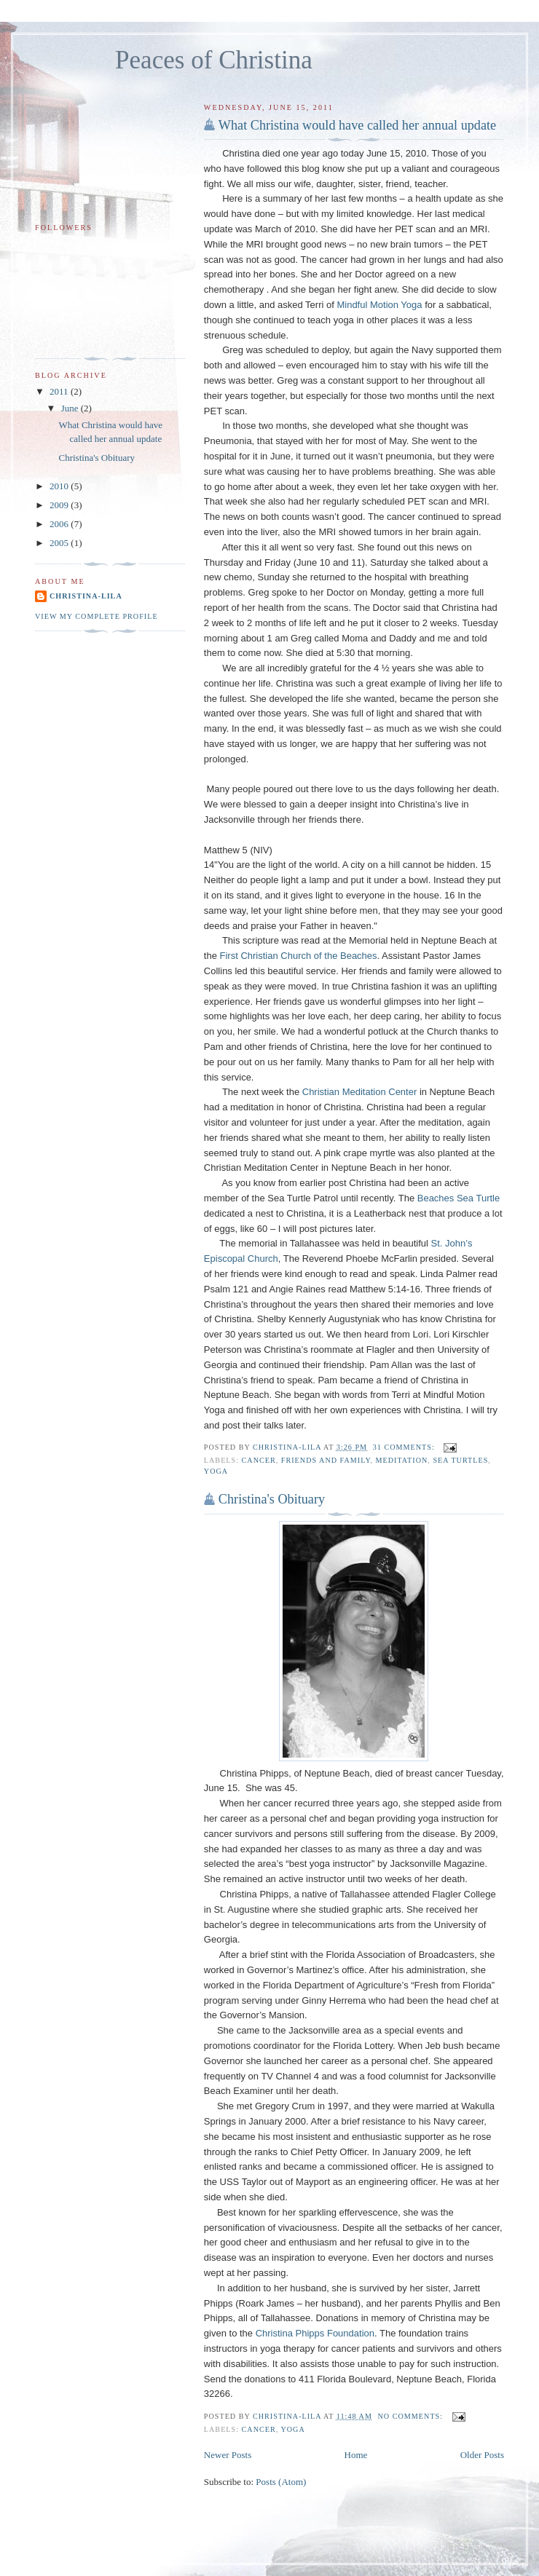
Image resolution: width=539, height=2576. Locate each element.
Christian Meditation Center (359, 1091)
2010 (60, 486)
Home (356, 2454)
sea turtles (460, 1460)
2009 (60, 504)
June (71, 408)
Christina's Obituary (272, 1499)
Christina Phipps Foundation (315, 2333)
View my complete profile (96, 616)
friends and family (326, 1460)
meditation (402, 1460)
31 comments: (405, 1447)
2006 (60, 523)
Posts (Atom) (281, 2481)
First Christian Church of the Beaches (298, 955)
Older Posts (482, 2454)
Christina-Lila (86, 596)
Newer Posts (227, 2454)
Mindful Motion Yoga (379, 304)
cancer (259, 1460)
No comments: (412, 2416)
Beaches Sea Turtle (458, 1198)
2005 (60, 542)
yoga (216, 1471)
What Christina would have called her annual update (357, 125)
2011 (60, 391)
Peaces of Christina (213, 60)
